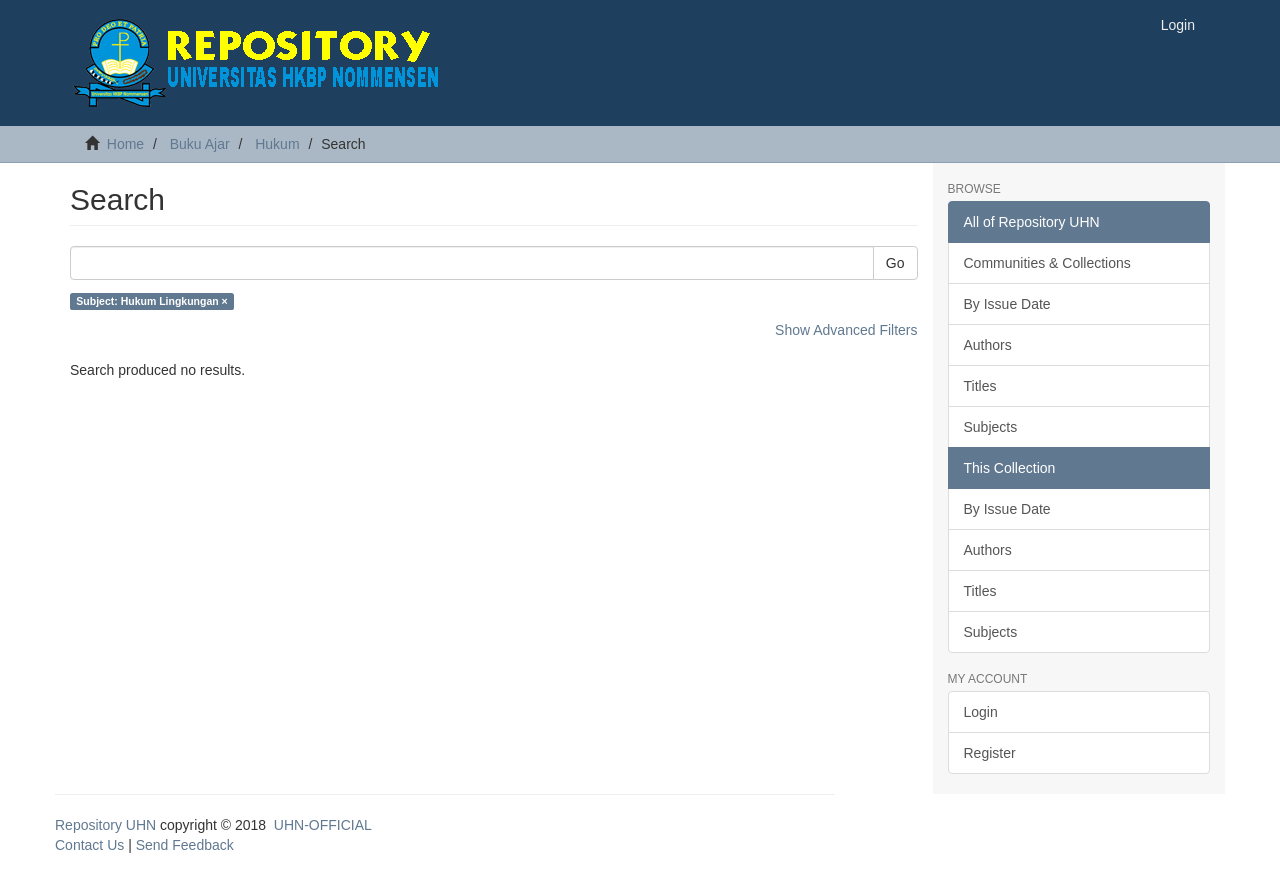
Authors (988, 345)
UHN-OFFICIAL (323, 825)
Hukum (277, 144)
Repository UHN (105, 825)
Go (895, 263)
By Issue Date (1007, 304)
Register (990, 753)
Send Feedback (185, 845)
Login (981, 712)
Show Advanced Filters (846, 330)
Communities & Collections (1047, 263)
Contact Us (89, 845)
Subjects (991, 427)
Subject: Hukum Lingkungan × (151, 301)
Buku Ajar (200, 144)
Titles (980, 386)
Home (125, 144)
